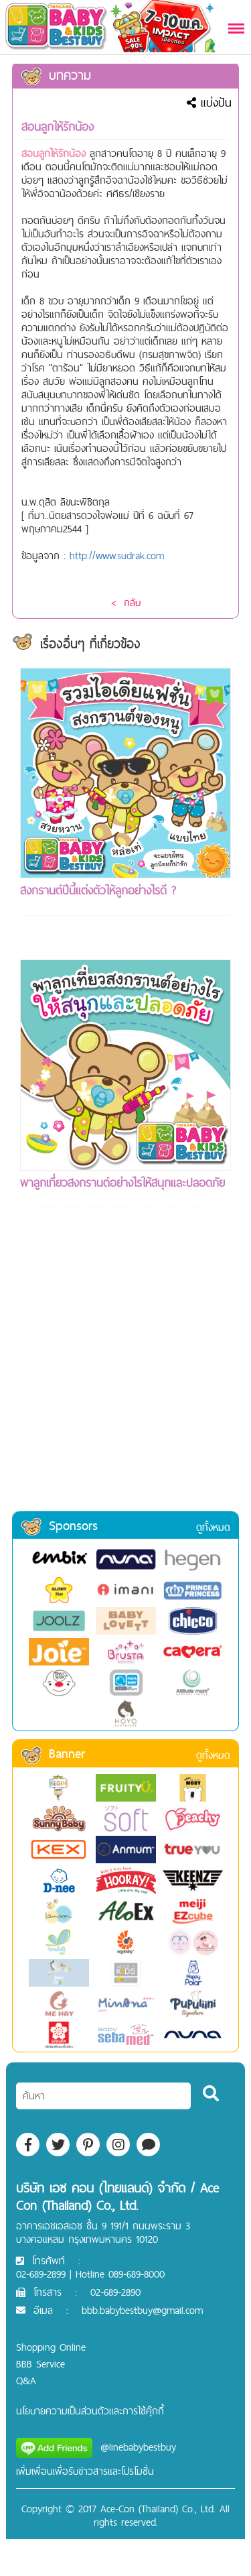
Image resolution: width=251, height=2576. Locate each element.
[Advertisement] (125, 1377)
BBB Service (40, 2363)
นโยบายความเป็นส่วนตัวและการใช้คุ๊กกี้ (90, 2410)
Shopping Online (51, 2347)
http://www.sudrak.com (117, 555)
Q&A (26, 2380)
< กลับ (126, 602)
